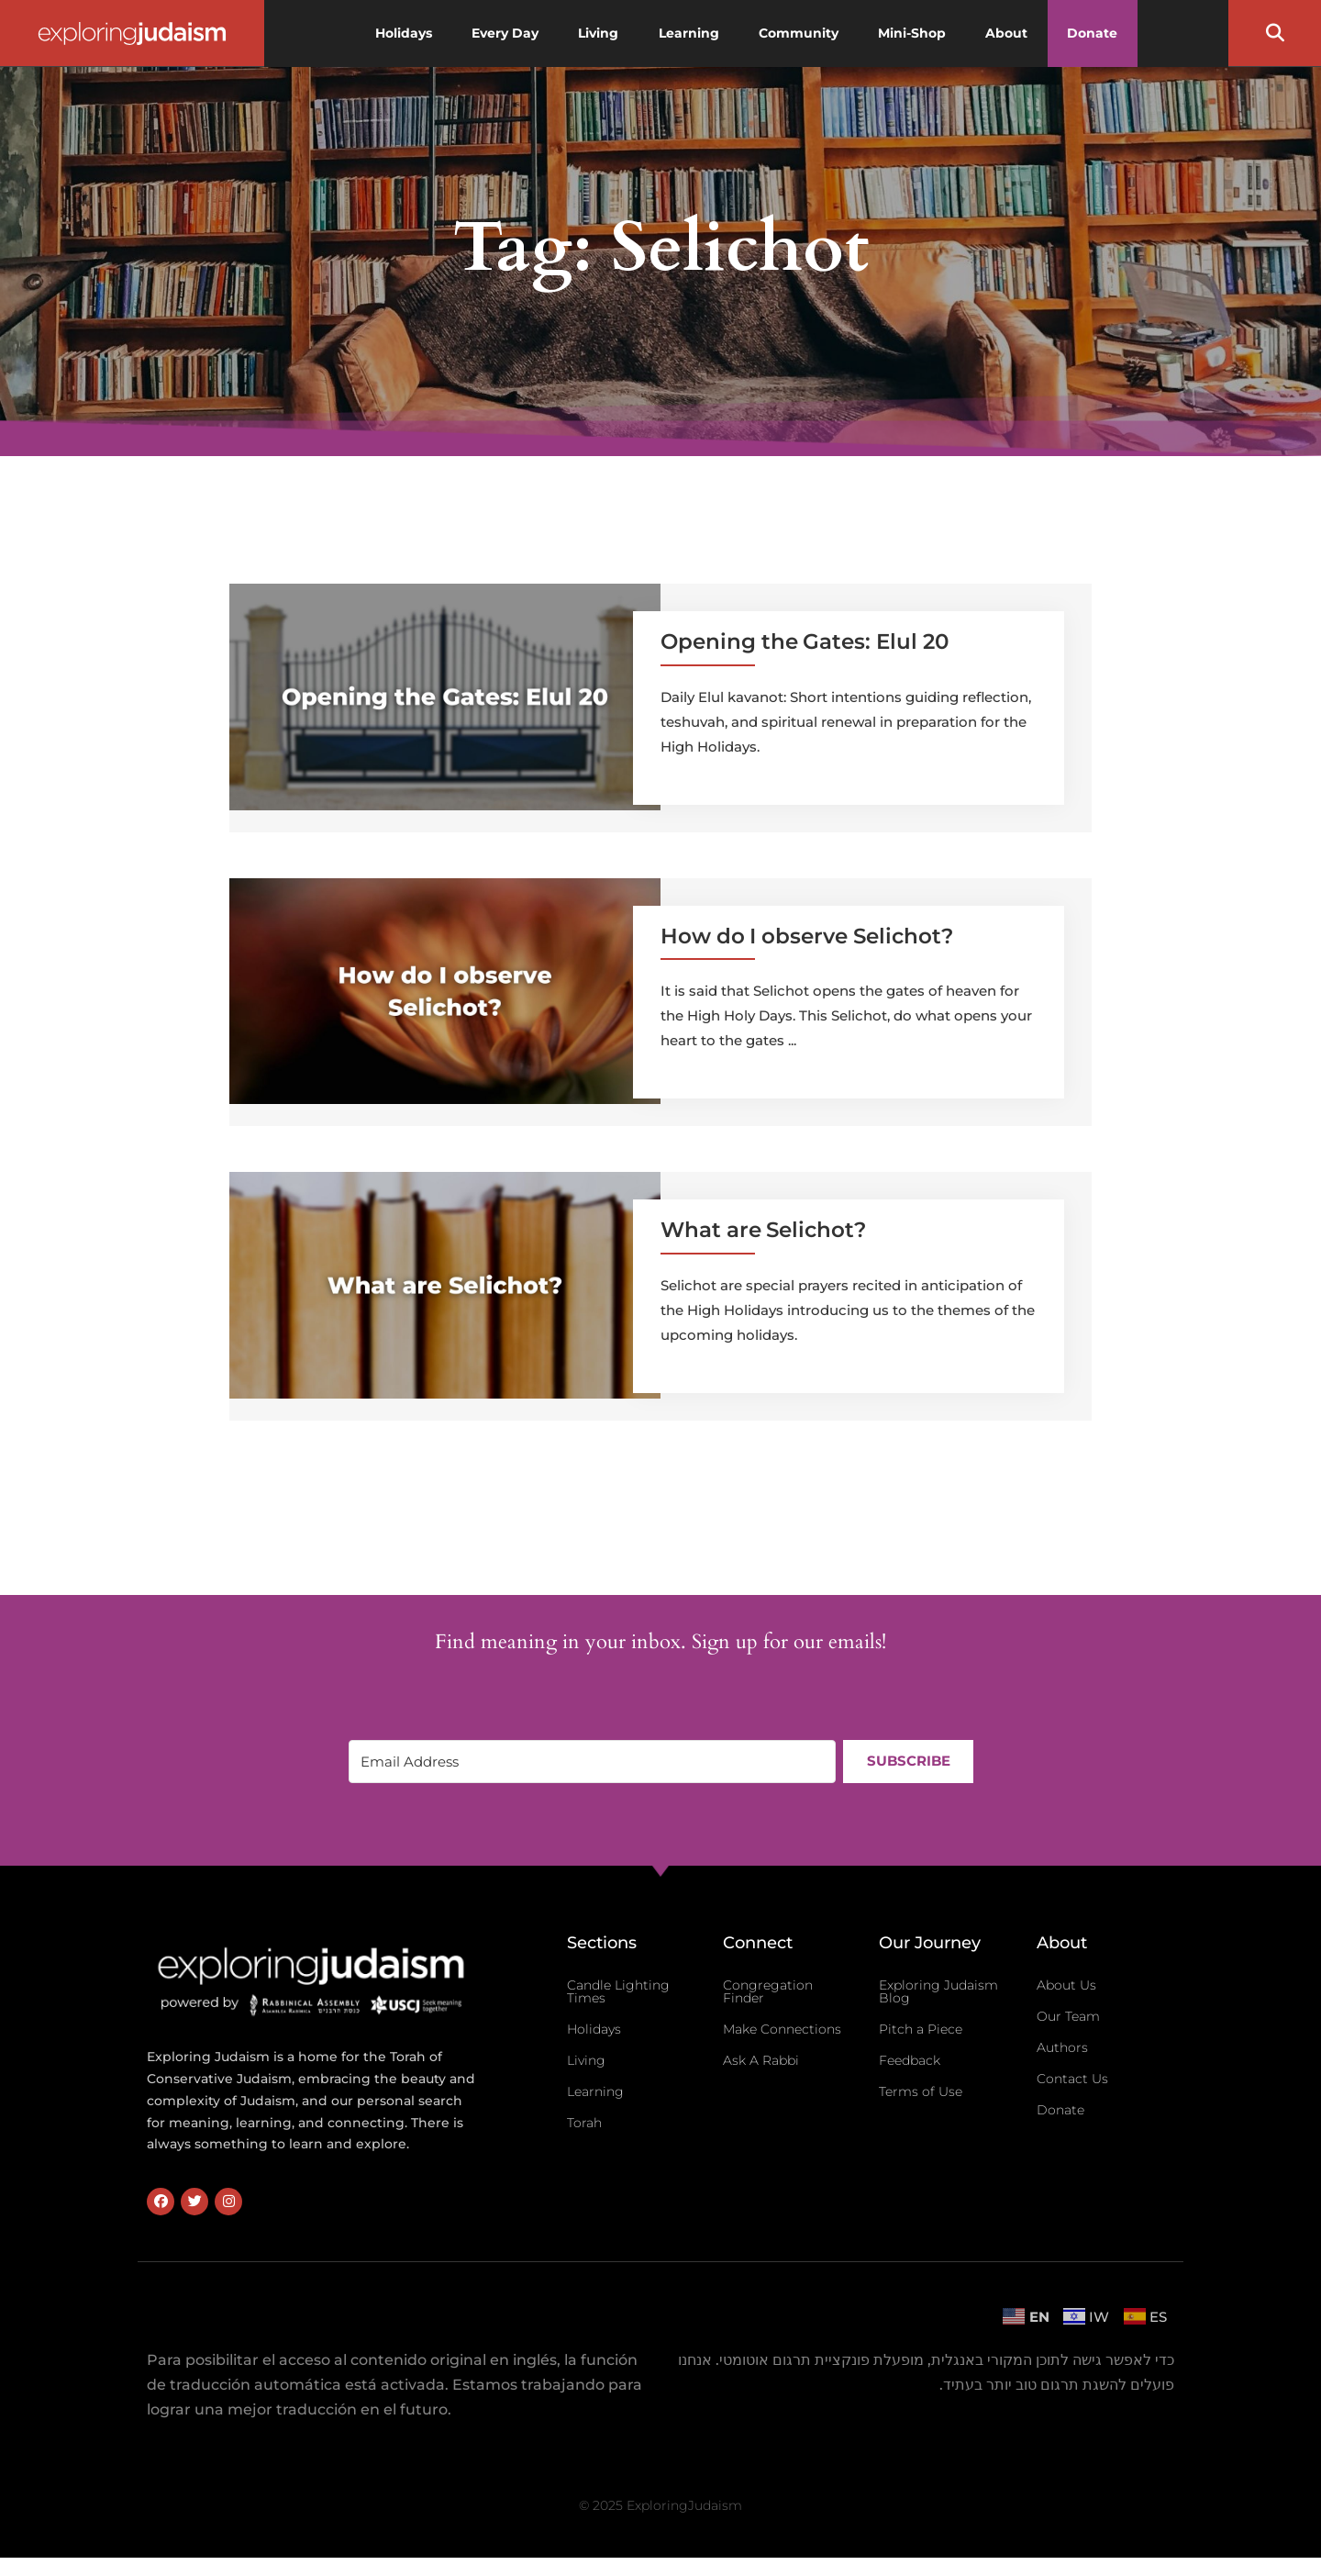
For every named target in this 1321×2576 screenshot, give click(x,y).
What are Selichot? (763, 1230)
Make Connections (782, 2029)
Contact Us (1072, 2078)
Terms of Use (920, 2091)
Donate (1060, 2110)
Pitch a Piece (920, 2029)
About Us (1066, 1985)
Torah (584, 2122)
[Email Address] (591, 1761)
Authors (1062, 2047)
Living (586, 2060)
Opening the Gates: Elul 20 (804, 641)
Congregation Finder (768, 1991)
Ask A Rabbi (761, 2060)
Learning (595, 2091)
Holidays (594, 2029)
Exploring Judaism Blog (938, 1991)
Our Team (1068, 2016)
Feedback (909, 2060)
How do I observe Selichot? (806, 936)
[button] (1275, 33)
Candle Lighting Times (618, 1991)
